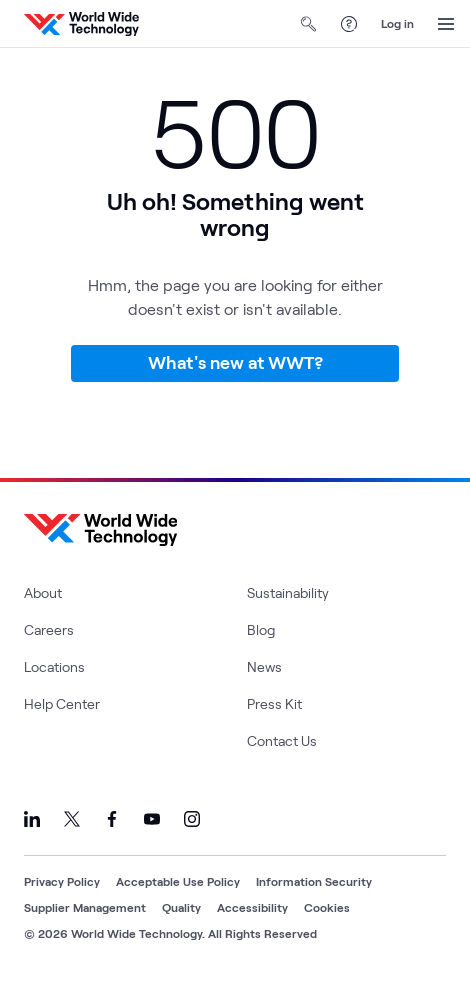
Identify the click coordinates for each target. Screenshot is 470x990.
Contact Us (282, 740)
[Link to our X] (72, 819)
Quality (181, 907)
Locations (54, 666)
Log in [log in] (397, 23)
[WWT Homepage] (81, 24)
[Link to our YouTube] (152, 819)
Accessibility (252, 907)
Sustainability (288, 592)
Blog (261, 629)
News (264, 666)
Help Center (62, 703)
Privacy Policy (62, 881)
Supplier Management (85, 907)
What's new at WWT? (235, 362)
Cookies (327, 907)
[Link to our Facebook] (112, 819)
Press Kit (274, 703)
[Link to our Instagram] (192, 819)
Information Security (314, 881)
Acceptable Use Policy (178, 881)
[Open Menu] (446, 24)
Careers (49, 629)
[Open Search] (309, 24)
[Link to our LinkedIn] (32, 819)
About (43, 592)
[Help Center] (349, 24)
